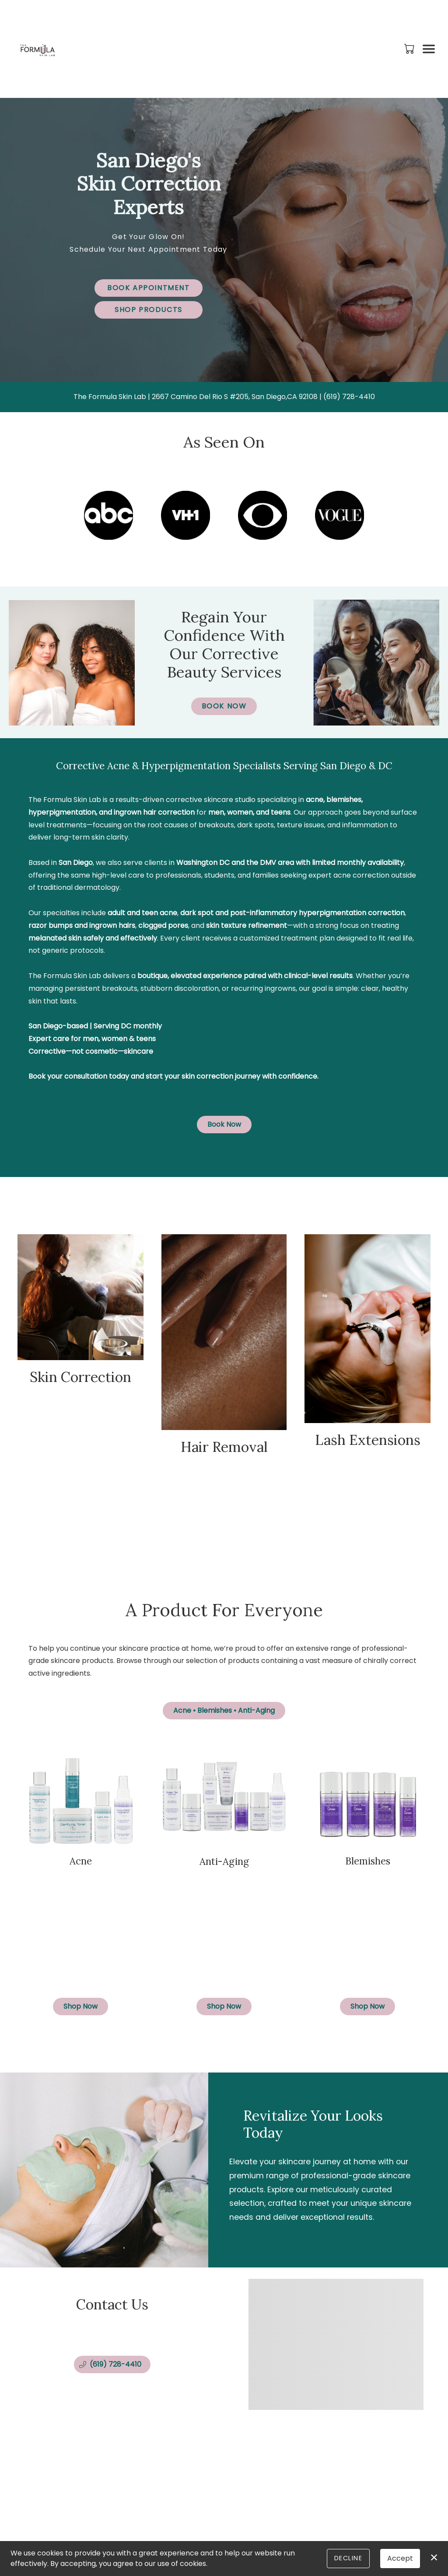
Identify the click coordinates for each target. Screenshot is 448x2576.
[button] (410, 48)
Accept (400, 2558)
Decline (348, 2558)
